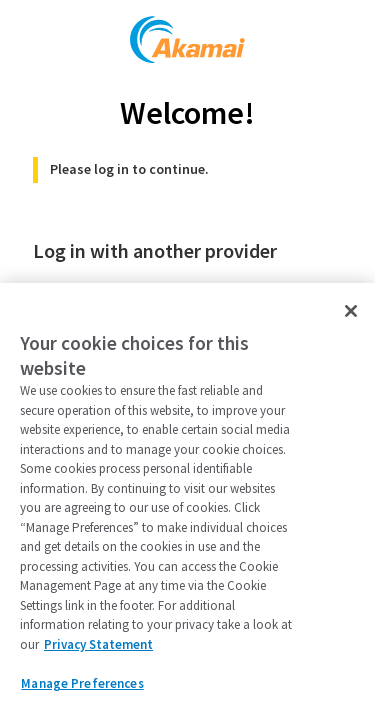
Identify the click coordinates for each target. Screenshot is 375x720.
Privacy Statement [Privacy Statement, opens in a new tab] (98, 644)
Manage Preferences (82, 683)
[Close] (351, 311)
